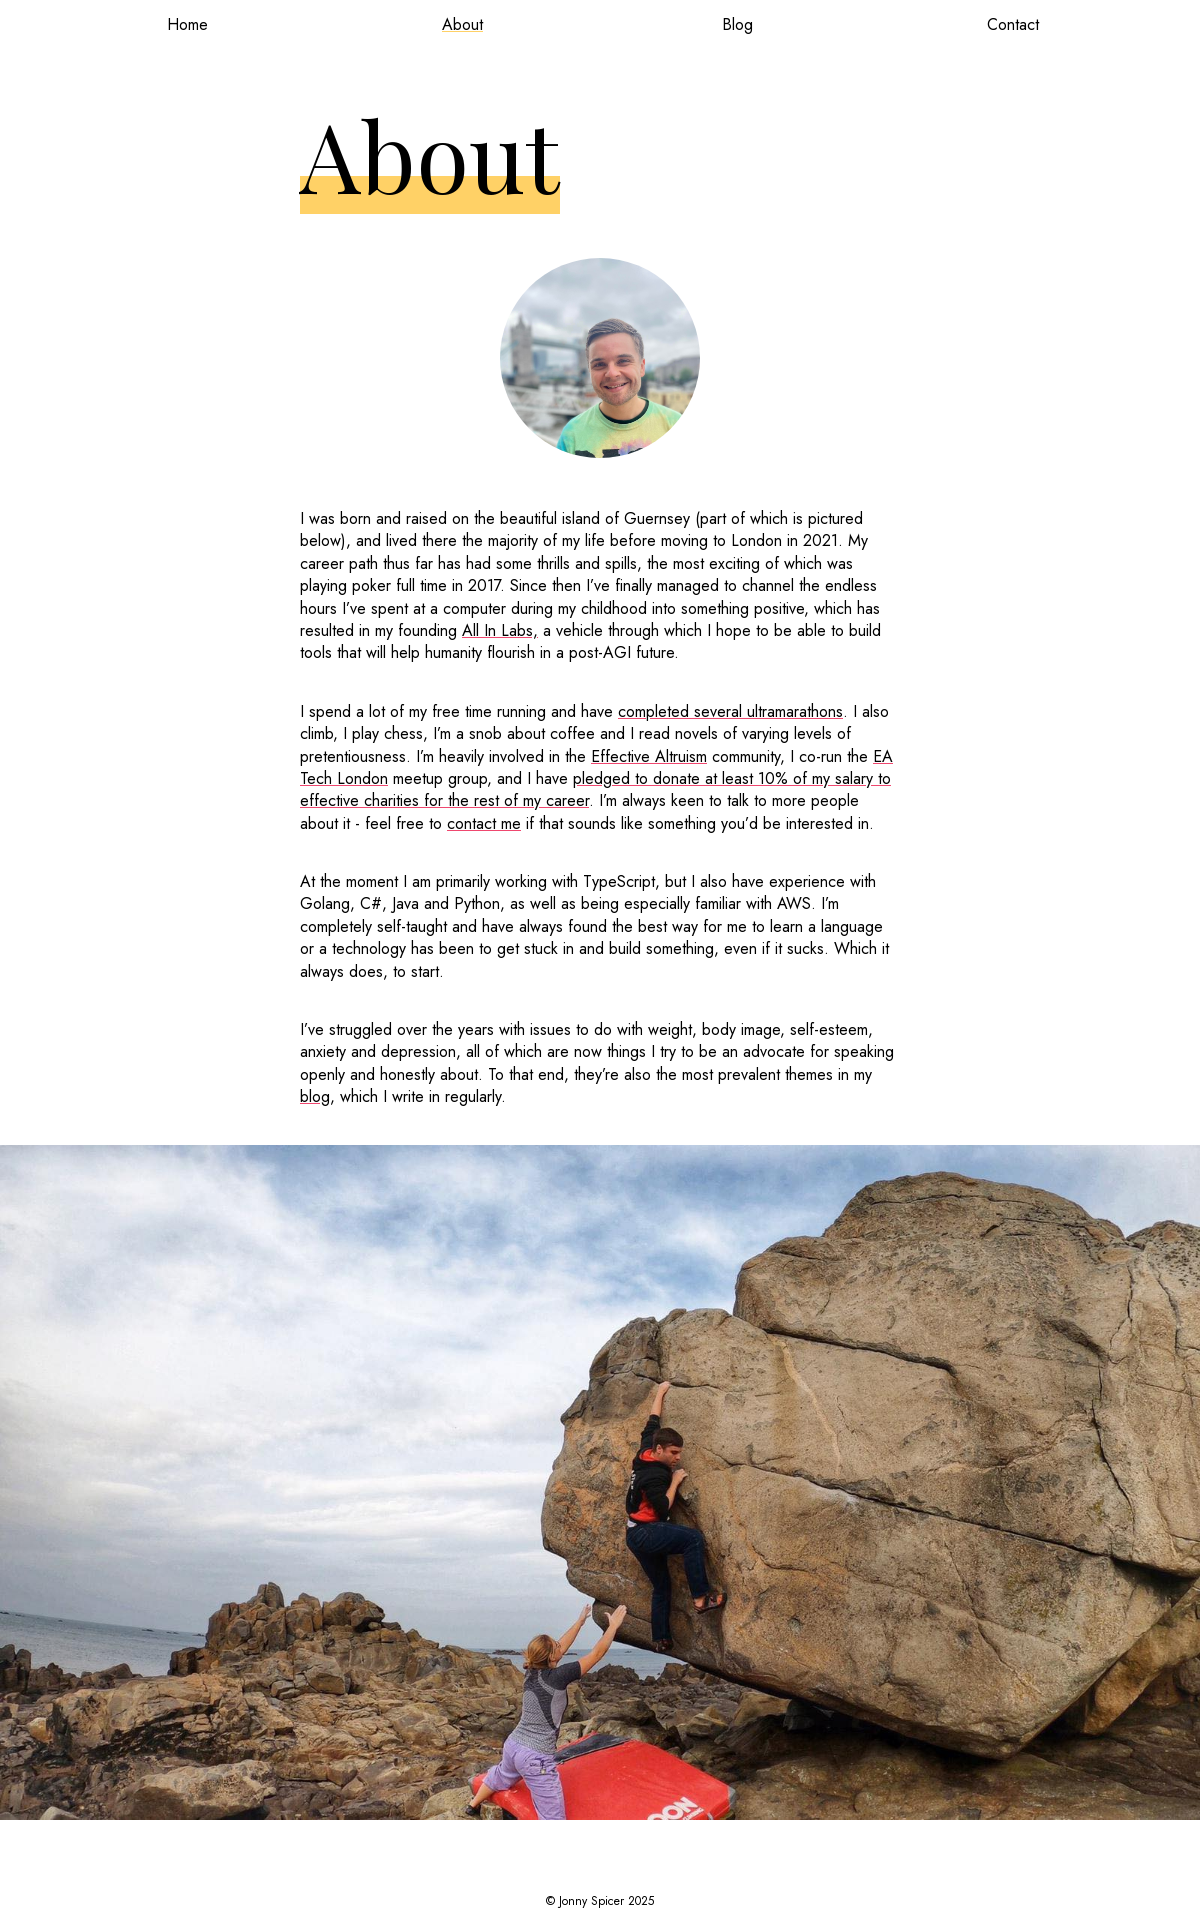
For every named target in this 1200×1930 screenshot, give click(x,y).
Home (187, 24)
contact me (484, 823)
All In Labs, (500, 630)
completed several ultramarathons (730, 711)
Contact (1013, 24)
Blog (737, 24)
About (462, 24)
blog (315, 1096)
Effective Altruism (649, 756)
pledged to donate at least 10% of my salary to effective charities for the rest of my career (595, 789)
